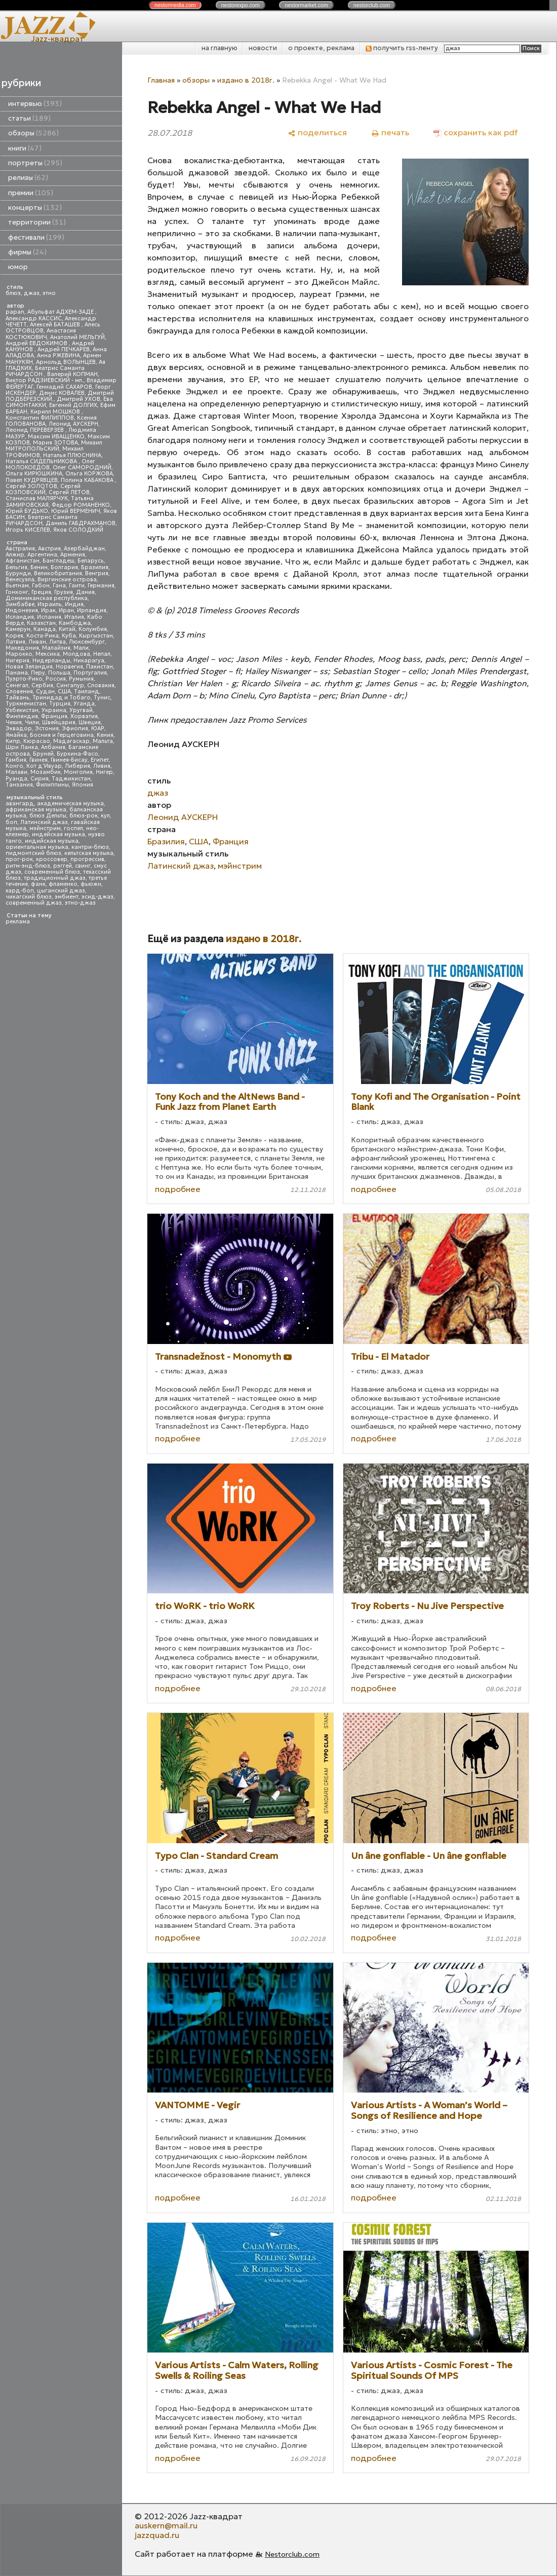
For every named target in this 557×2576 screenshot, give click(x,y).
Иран (66, 610)
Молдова (76, 654)
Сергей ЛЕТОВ (69, 492)
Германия (101, 585)
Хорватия (84, 716)
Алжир (15, 554)
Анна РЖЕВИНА (58, 355)
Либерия (77, 766)
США (64, 691)
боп (11, 822)
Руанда (16, 778)
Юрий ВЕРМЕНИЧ (75, 511)
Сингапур (70, 685)
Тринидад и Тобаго (61, 697)
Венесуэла (20, 579)
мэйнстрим (45, 828)
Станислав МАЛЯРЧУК (37, 498)
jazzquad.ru (157, 2535)
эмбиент (66, 896)
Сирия (39, 778)
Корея (14, 635)
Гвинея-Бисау (69, 760)
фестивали (36, 237)
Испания (49, 617)
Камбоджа (75, 623)
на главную (219, 48)
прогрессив (87, 859)
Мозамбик (45, 772)
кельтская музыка (88, 853)
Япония (82, 784)
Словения (19, 691)
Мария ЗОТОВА (55, 442)
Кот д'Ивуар (44, 766)
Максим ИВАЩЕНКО (56, 436)
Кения (105, 735)
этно (49, 293)
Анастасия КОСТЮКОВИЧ (41, 333)
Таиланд (86, 691)
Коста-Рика (42, 635)
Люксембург (87, 642)
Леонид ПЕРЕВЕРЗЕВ (35, 430)
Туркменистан (26, 703)
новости (263, 48)
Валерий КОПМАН (72, 374)
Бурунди (18, 573)
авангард (20, 803)
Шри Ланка (22, 747)
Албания (53, 747)
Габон (41, 585)
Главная (161, 80)
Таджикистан (71, 778)
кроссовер (51, 859)
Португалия (90, 672)
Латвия (15, 642)
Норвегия (69, 666)
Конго (14, 766)
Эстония (47, 728)
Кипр (13, 741)
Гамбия (16, 760)
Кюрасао (36, 741)
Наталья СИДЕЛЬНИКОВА (42, 461)
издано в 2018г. (245, 80)
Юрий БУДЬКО (27, 511)
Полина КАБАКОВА (88, 480)
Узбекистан (22, 710)
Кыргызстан (96, 635)
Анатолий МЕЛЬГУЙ (77, 337)
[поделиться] (317, 132)
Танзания (19, 784)
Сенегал (17, 685)
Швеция (89, 722)
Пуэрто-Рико (24, 679)
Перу (38, 672)
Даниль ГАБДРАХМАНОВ (80, 523)
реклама (18, 921)
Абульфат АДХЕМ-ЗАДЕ (61, 312)
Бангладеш (58, 560)
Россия (56, 679)
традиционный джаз (55, 878)
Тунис (102, 697)
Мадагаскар (71, 741)
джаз (31, 293)
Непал (101, 654)
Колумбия (92, 629)
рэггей (62, 866)
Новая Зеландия (29, 666)
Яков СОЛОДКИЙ (78, 530)
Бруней (43, 754)
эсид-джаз (97, 896)
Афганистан (22, 560)
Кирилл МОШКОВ (56, 411)
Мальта (103, 741)
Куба (69, 635)
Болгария (64, 567)
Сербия (42, 685)
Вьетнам (17, 585)
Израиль (49, 604)
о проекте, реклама (321, 48)
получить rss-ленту (402, 48)
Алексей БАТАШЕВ (56, 324)
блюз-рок (83, 815)
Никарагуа (88, 660)
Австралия (20, 548)
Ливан (37, 642)
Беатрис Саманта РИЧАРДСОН (45, 371)
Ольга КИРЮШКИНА (34, 473)
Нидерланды (51, 660)
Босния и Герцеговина (62, 735)
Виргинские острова (67, 579)
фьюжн (91, 884)
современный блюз (52, 872)
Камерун (18, 629)
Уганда (84, 703)
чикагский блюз (29, 896)
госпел (73, 828)
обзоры (33, 133)
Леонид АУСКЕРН (73, 424)
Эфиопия (75, 728)
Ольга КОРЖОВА (89, 473)
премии (30, 193)
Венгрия (96, 573)
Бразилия (94, 567)
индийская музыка (51, 841)
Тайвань (17, 697)
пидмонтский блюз (33, 853)
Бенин (39, 567)
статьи (29, 118)
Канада (44, 629)
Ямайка (16, 735)
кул (105, 815)
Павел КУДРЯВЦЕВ (32, 480)
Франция (54, 716)
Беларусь (90, 560)
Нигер (104, 772)
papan (15, 312)
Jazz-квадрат (57, 38)
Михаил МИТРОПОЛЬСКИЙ (54, 445)
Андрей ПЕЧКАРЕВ (63, 349)
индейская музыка (58, 834)
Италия (74, 617)
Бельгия (16, 567)
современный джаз (34, 903)
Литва (57, 642)
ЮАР (97, 728)
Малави (16, 772)
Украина (54, 710)
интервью (35, 103)
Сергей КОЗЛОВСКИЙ (43, 489)
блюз (13, 293)
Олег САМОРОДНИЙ (82, 467)
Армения (72, 554)
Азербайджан (84, 548)
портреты (35, 163)
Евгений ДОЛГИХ (73, 405)
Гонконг (17, 592)
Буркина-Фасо (77, 754)
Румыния (81, 679)
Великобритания (58, 573)
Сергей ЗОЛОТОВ (31, 486)
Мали (81, 648)
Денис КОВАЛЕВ (62, 393)
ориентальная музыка (37, 847)
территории (37, 222)
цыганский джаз (61, 890)
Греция (41, 592)
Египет (100, 760)
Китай (67, 629)
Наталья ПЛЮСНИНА (72, 455)
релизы (28, 177)
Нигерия (17, 660)
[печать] (390, 132)
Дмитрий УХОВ (78, 399)
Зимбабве (20, 604)
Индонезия (22, 610)
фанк (38, 884)
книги (25, 148)
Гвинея (38, 760)
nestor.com (175, 5)
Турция (59, 703)
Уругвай (81, 710)
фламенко (63, 884)
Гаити (77, 585)
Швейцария (58, 722)
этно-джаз (80, 903)
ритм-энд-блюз (28, 866)
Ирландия (91, 610)
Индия (74, 604)
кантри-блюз (90, 847)
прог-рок (19, 859)
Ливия (101, 766)
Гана (59, 585)
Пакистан (99, 666)
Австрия (49, 548)
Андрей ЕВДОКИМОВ (37, 343)
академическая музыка (70, 803)
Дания (85, 592)
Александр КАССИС (34, 318)
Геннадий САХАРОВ (64, 387)
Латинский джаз (44, 822)
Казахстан (41, 623)
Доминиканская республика (47, 598)
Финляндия (22, 716)
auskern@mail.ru (166, 2525)
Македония (22, 648)
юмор (18, 267)
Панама (17, 672)
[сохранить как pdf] (475, 132)
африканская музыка (36, 809)
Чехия (14, 722)
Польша (59, 672)
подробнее (178, 1188)
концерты (35, 207)
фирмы (27, 252)
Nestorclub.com (292, 2554)
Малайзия (56, 648)
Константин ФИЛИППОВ (40, 418)
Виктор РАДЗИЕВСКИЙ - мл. (45, 380)
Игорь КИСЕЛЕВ (28, 530)
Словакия (100, 685)
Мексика (47, 654)
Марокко (19, 654)
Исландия (20, 617)
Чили (32, 722)
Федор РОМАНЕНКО (81, 505)
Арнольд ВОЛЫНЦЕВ (66, 362)
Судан (45, 691)
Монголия (78, 772)
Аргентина (42, 554)
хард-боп (20, 890)
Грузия (63, 592)
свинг (83, 866)
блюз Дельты (47, 815)
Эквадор (19, 728)
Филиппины (52, 784)
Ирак (48, 610)
